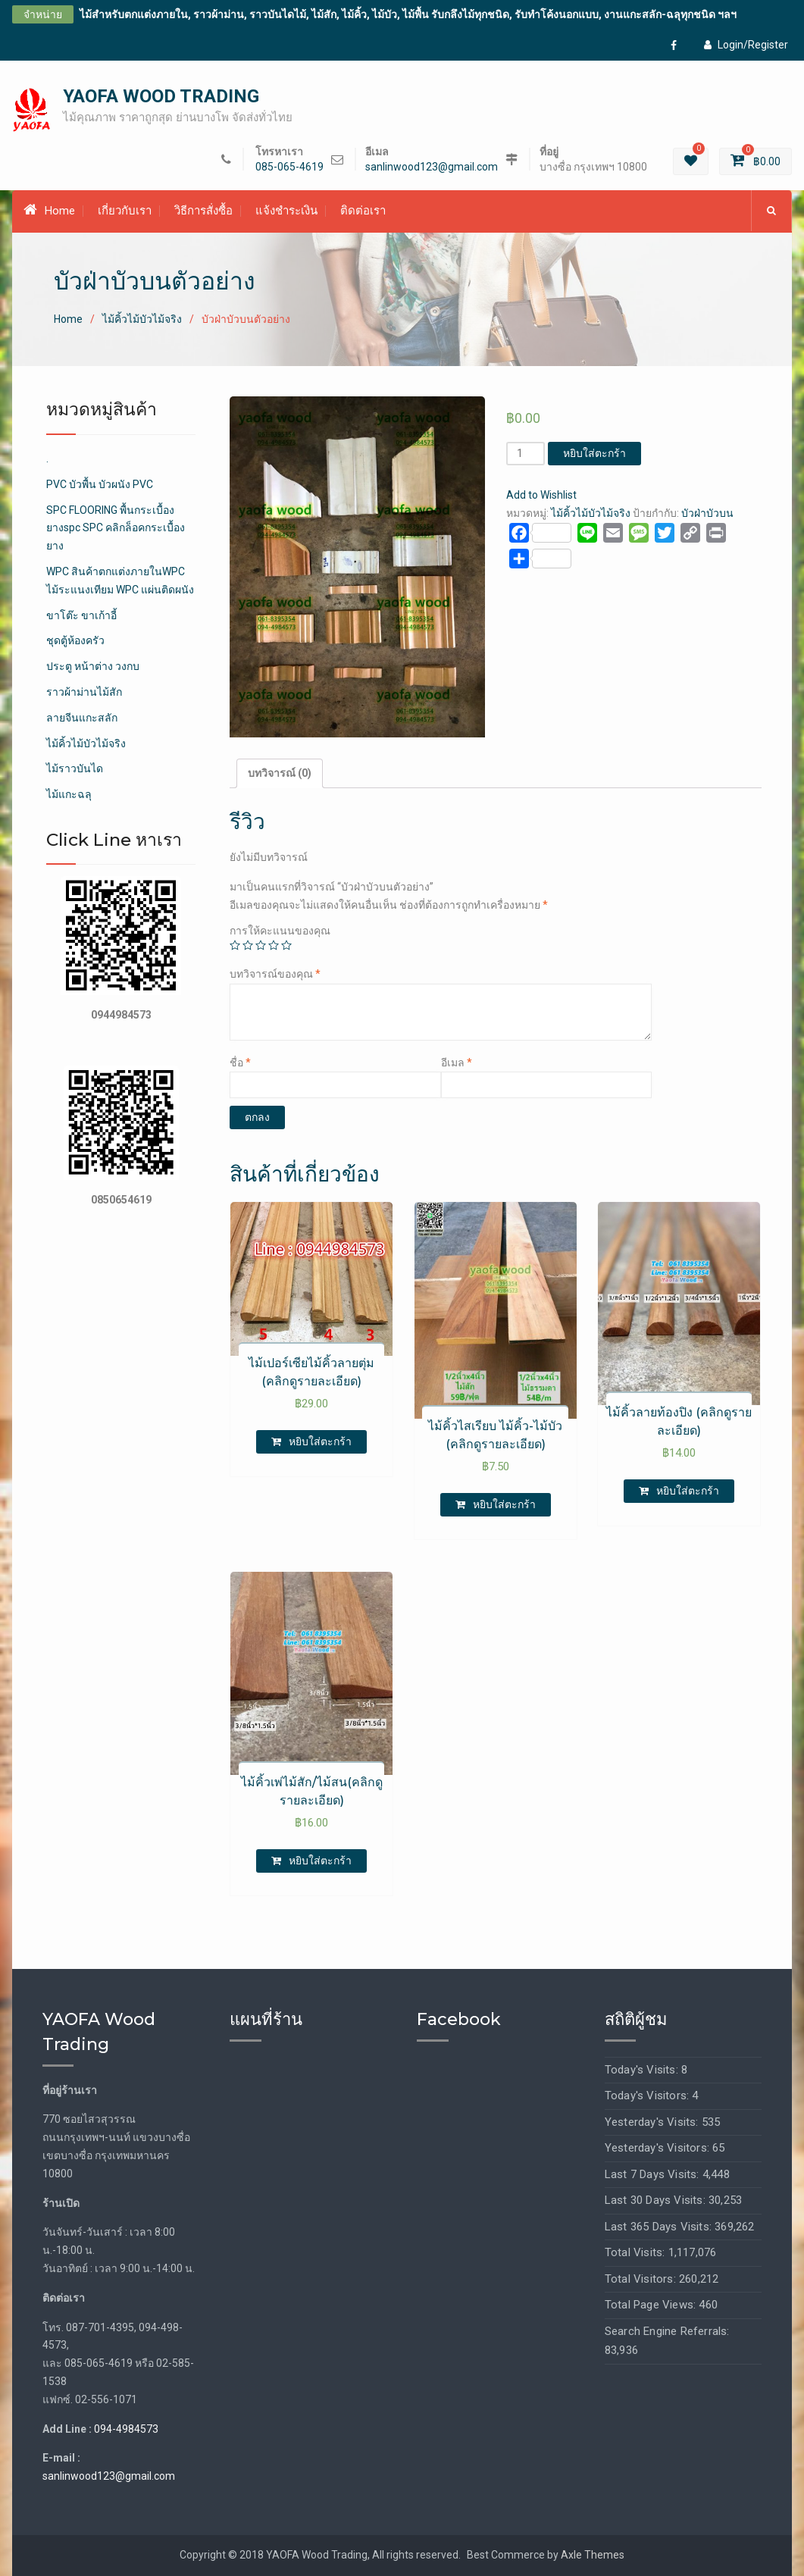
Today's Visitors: (649, 2095)
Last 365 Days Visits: (660, 2226)
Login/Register (746, 45)
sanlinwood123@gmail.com (431, 167)
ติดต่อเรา (363, 211)
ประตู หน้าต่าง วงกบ (92, 667)
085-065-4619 (289, 167)
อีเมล (456, 1062)
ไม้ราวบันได (74, 769)
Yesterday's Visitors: (658, 2148)
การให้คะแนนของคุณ (280, 931)
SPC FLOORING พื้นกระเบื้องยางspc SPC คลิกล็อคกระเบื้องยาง (115, 528)
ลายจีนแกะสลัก (81, 718)
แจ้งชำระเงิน (286, 211)
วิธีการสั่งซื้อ (203, 211)
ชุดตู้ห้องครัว (75, 641)
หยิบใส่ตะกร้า (594, 454)
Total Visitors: (642, 2279)
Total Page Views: (652, 2305)
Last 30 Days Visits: (657, 2200)
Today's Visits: (643, 2070)
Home (49, 210)
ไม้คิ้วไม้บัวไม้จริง (142, 319)
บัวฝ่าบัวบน (707, 513)
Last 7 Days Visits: (653, 2174)
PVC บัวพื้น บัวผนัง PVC (99, 484)
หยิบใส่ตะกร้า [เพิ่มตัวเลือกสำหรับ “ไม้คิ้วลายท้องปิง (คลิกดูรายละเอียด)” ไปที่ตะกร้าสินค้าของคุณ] (687, 1491)
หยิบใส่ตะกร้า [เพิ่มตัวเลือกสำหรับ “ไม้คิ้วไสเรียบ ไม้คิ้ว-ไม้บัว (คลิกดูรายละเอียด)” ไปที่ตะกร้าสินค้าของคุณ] (504, 1504)
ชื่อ (240, 1062)
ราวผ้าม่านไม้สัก (84, 692)
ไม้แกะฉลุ (69, 795)
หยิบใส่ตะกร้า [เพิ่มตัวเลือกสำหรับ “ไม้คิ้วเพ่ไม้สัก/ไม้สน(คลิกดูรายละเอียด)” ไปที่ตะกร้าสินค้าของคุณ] (320, 1861)
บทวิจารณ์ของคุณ (275, 975)
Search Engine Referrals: (667, 2331)
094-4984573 (126, 2429)
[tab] (279, 774)
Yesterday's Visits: (653, 2122)
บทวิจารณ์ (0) (279, 773)
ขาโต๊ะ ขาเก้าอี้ (81, 615)
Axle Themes (592, 2555)
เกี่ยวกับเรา (125, 211)
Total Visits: (636, 2252)
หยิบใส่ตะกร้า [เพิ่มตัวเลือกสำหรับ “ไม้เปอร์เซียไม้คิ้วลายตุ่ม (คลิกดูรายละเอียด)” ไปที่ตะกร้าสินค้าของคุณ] (320, 1441)
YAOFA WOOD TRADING (161, 96)
